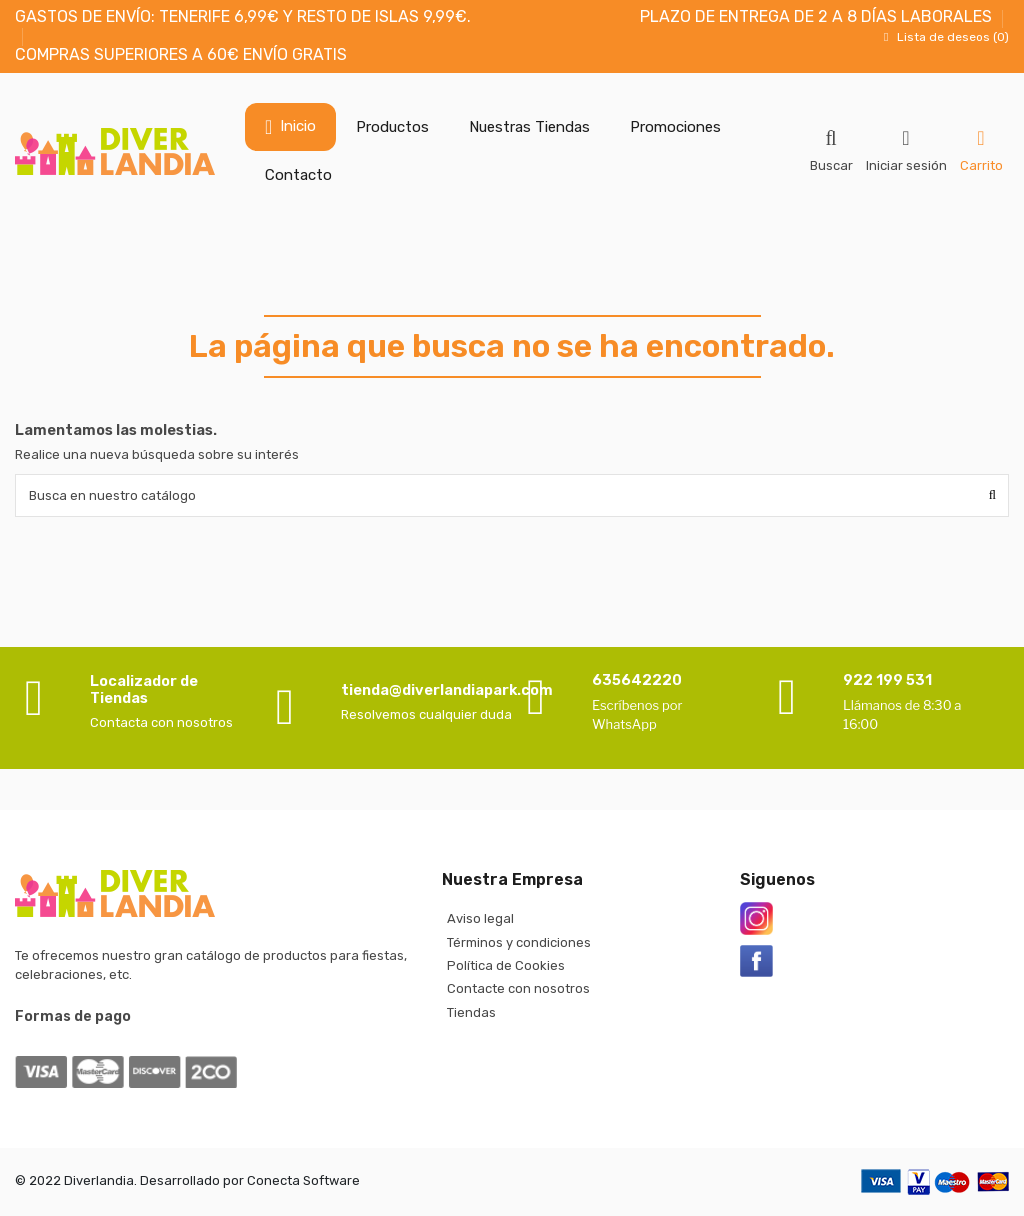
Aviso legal (480, 918)
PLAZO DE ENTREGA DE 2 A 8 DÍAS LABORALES (816, 16)
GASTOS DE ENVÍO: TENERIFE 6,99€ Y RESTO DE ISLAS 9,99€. (243, 16)
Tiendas (471, 1012)
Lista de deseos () (944, 37)
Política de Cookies (506, 965)
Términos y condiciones (519, 942)
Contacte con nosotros (518, 988)
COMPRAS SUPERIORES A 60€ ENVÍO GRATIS (181, 54)
